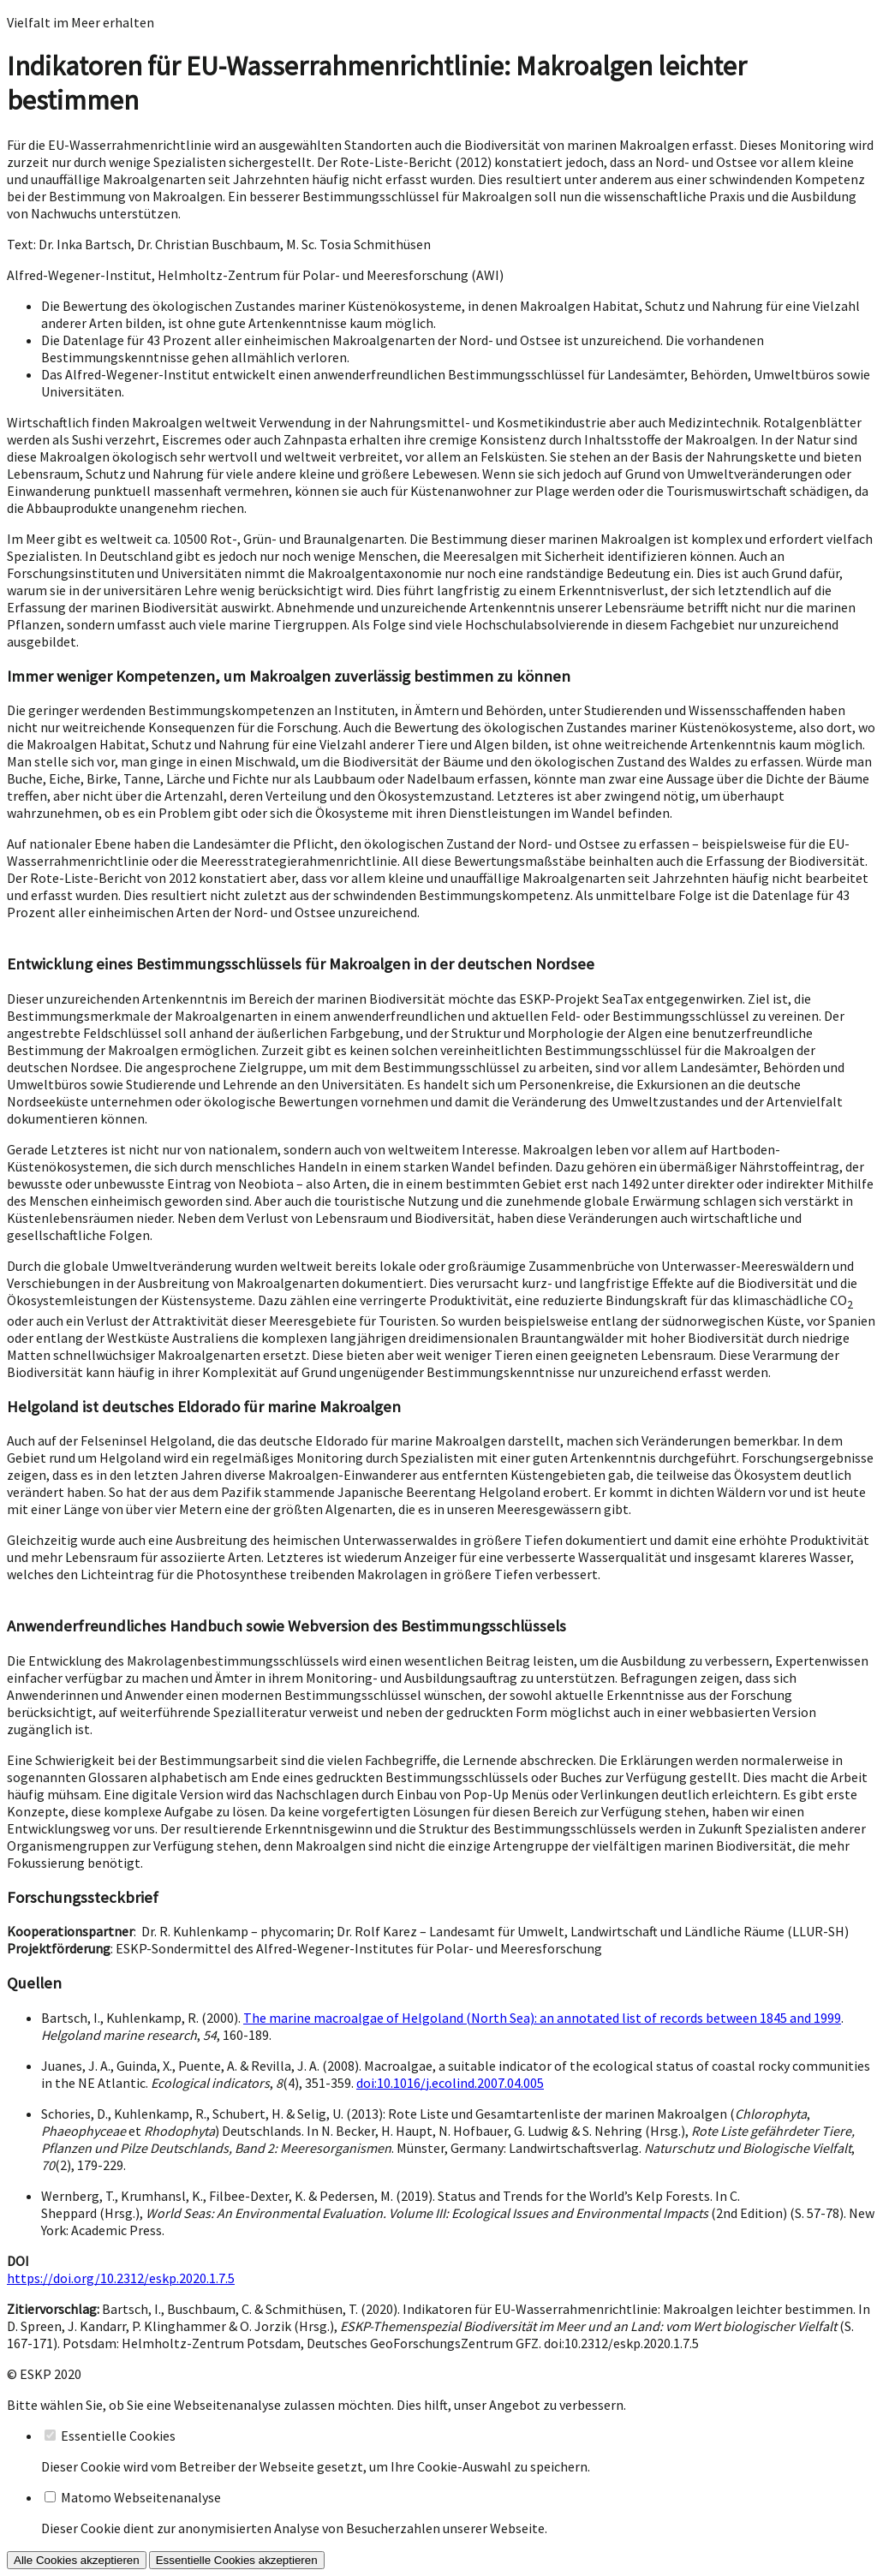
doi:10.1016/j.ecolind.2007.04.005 (450, 2082)
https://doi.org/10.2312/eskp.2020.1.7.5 (121, 2278)
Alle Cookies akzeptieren (77, 2560)
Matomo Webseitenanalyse (141, 2497)
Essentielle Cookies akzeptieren (237, 2560)
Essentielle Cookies (118, 2435)
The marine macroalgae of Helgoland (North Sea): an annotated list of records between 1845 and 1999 (542, 2017)
